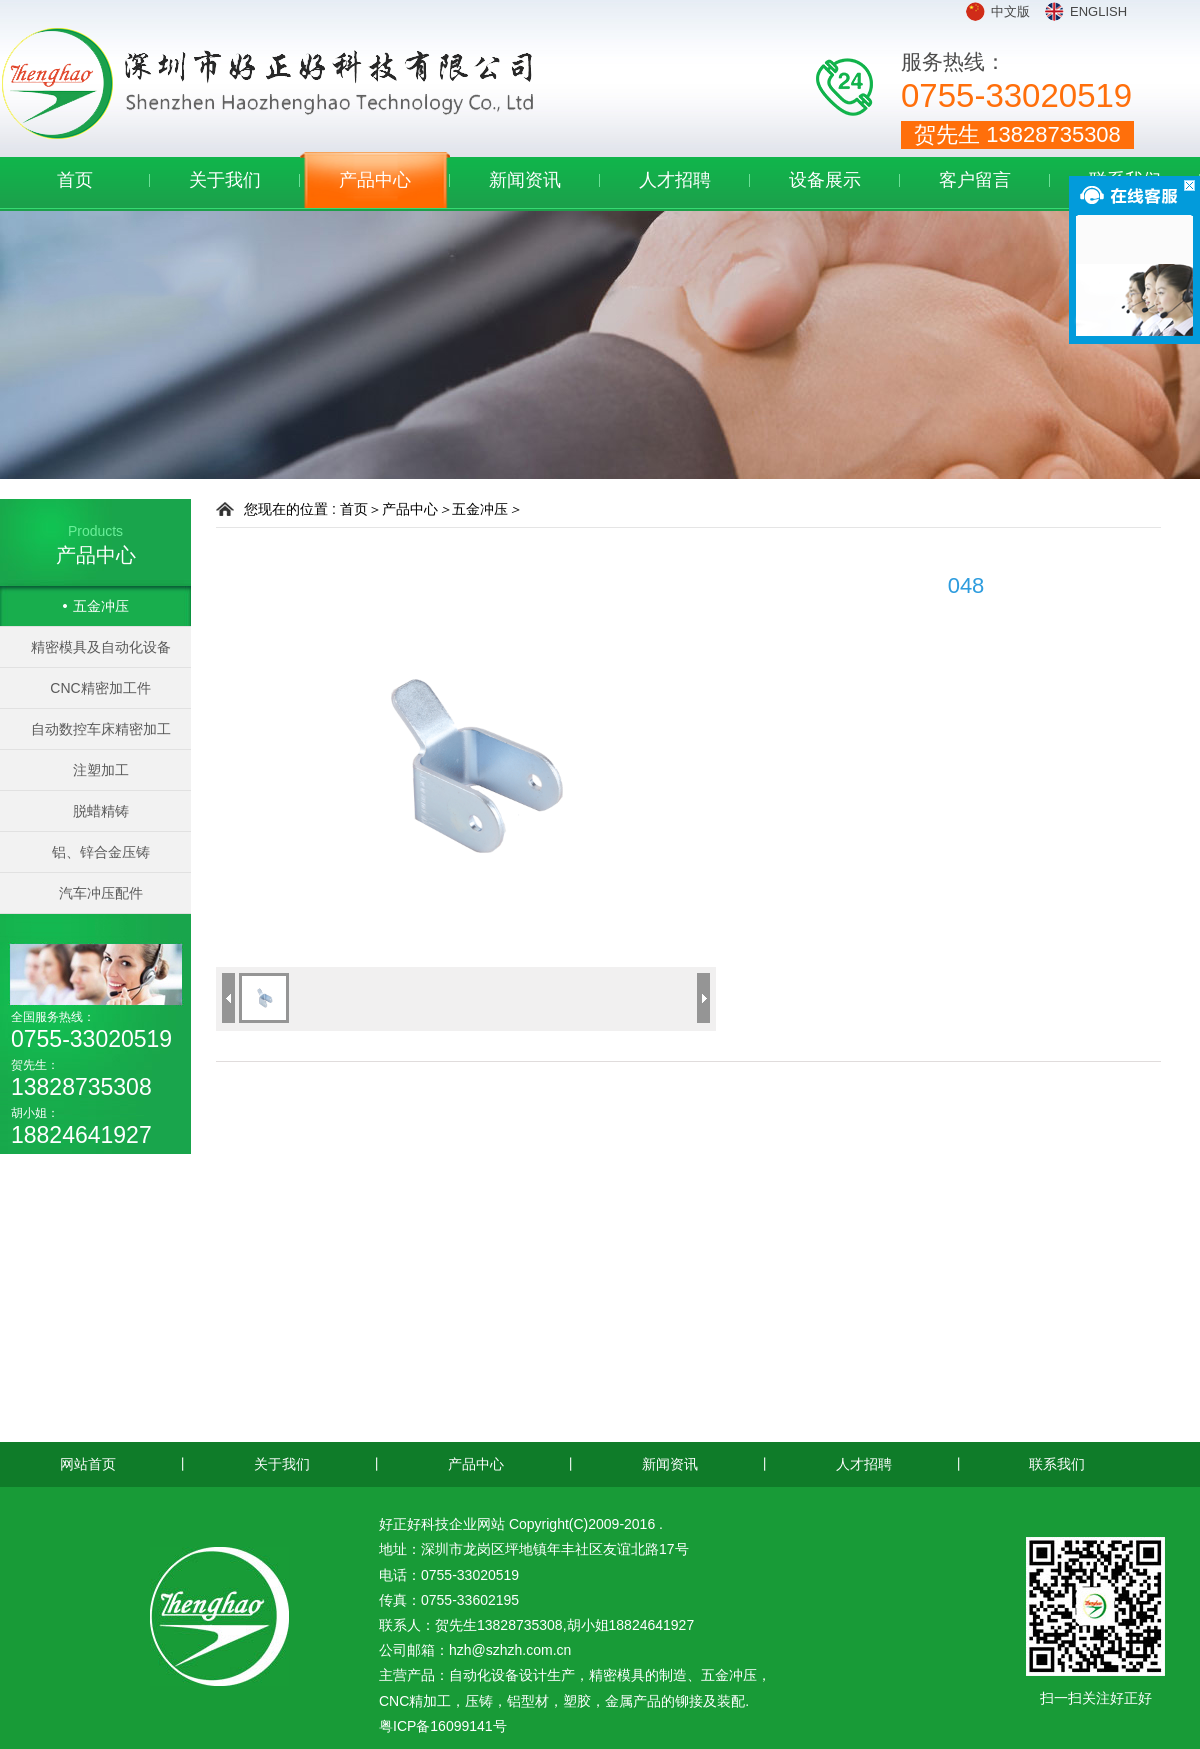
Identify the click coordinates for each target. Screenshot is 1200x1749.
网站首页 (88, 1464)
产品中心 (375, 180)
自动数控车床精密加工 (101, 729)
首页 (75, 180)
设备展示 (825, 180)
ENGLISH (1098, 11)
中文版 (1010, 11)
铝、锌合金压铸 (101, 852)
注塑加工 (101, 770)
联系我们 (1057, 1464)
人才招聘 (675, 180)
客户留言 (975, 180)
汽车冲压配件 (101, 893)
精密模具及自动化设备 (101, 647)
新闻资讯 (525, 180)
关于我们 (225, 180)
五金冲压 (101, 606)
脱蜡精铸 (101, 811)
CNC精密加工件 (100, 688)
